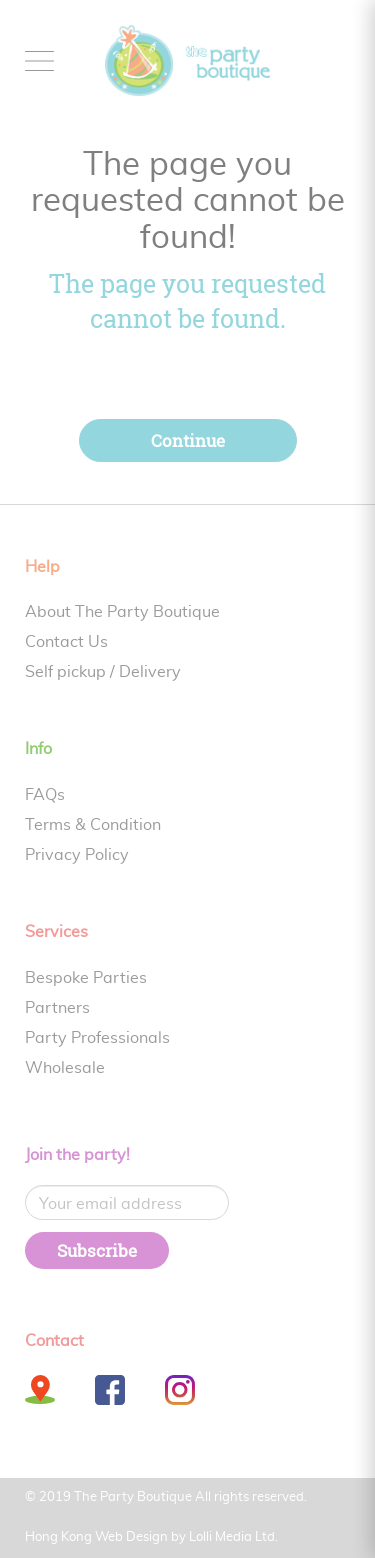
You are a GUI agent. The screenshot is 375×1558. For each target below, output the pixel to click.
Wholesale (65, 1068)
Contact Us (66, 642)
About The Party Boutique (122, 612)
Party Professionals (97, 1038)
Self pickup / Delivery (103, 672)
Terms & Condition (93, 825)
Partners (57, 1008)
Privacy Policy (77, 855)
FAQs (45, 795)
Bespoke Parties (86, 978)
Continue (188, 440)
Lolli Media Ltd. (233, 1537)
